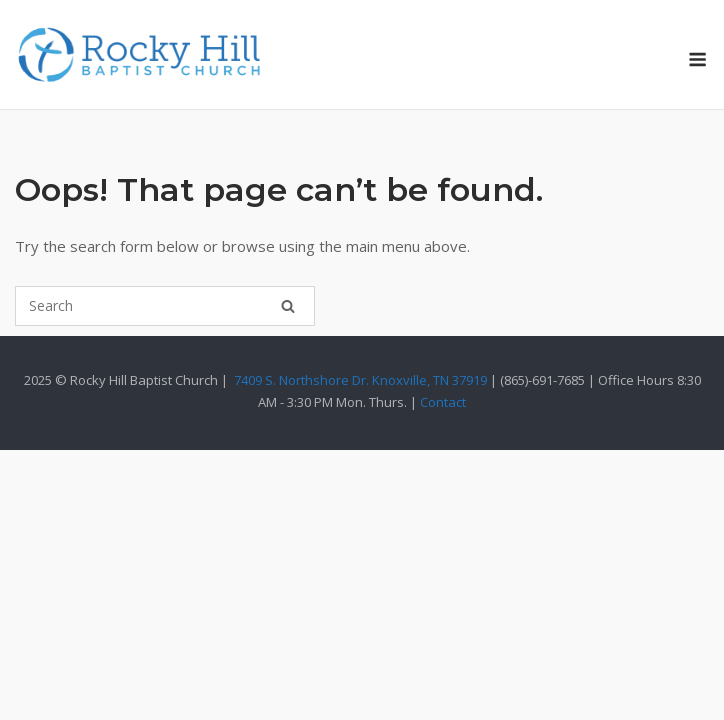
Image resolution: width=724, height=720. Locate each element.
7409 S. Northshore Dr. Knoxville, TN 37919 (360, 380)
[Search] (288, 306)
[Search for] (165, 306)
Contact (443, 402)
